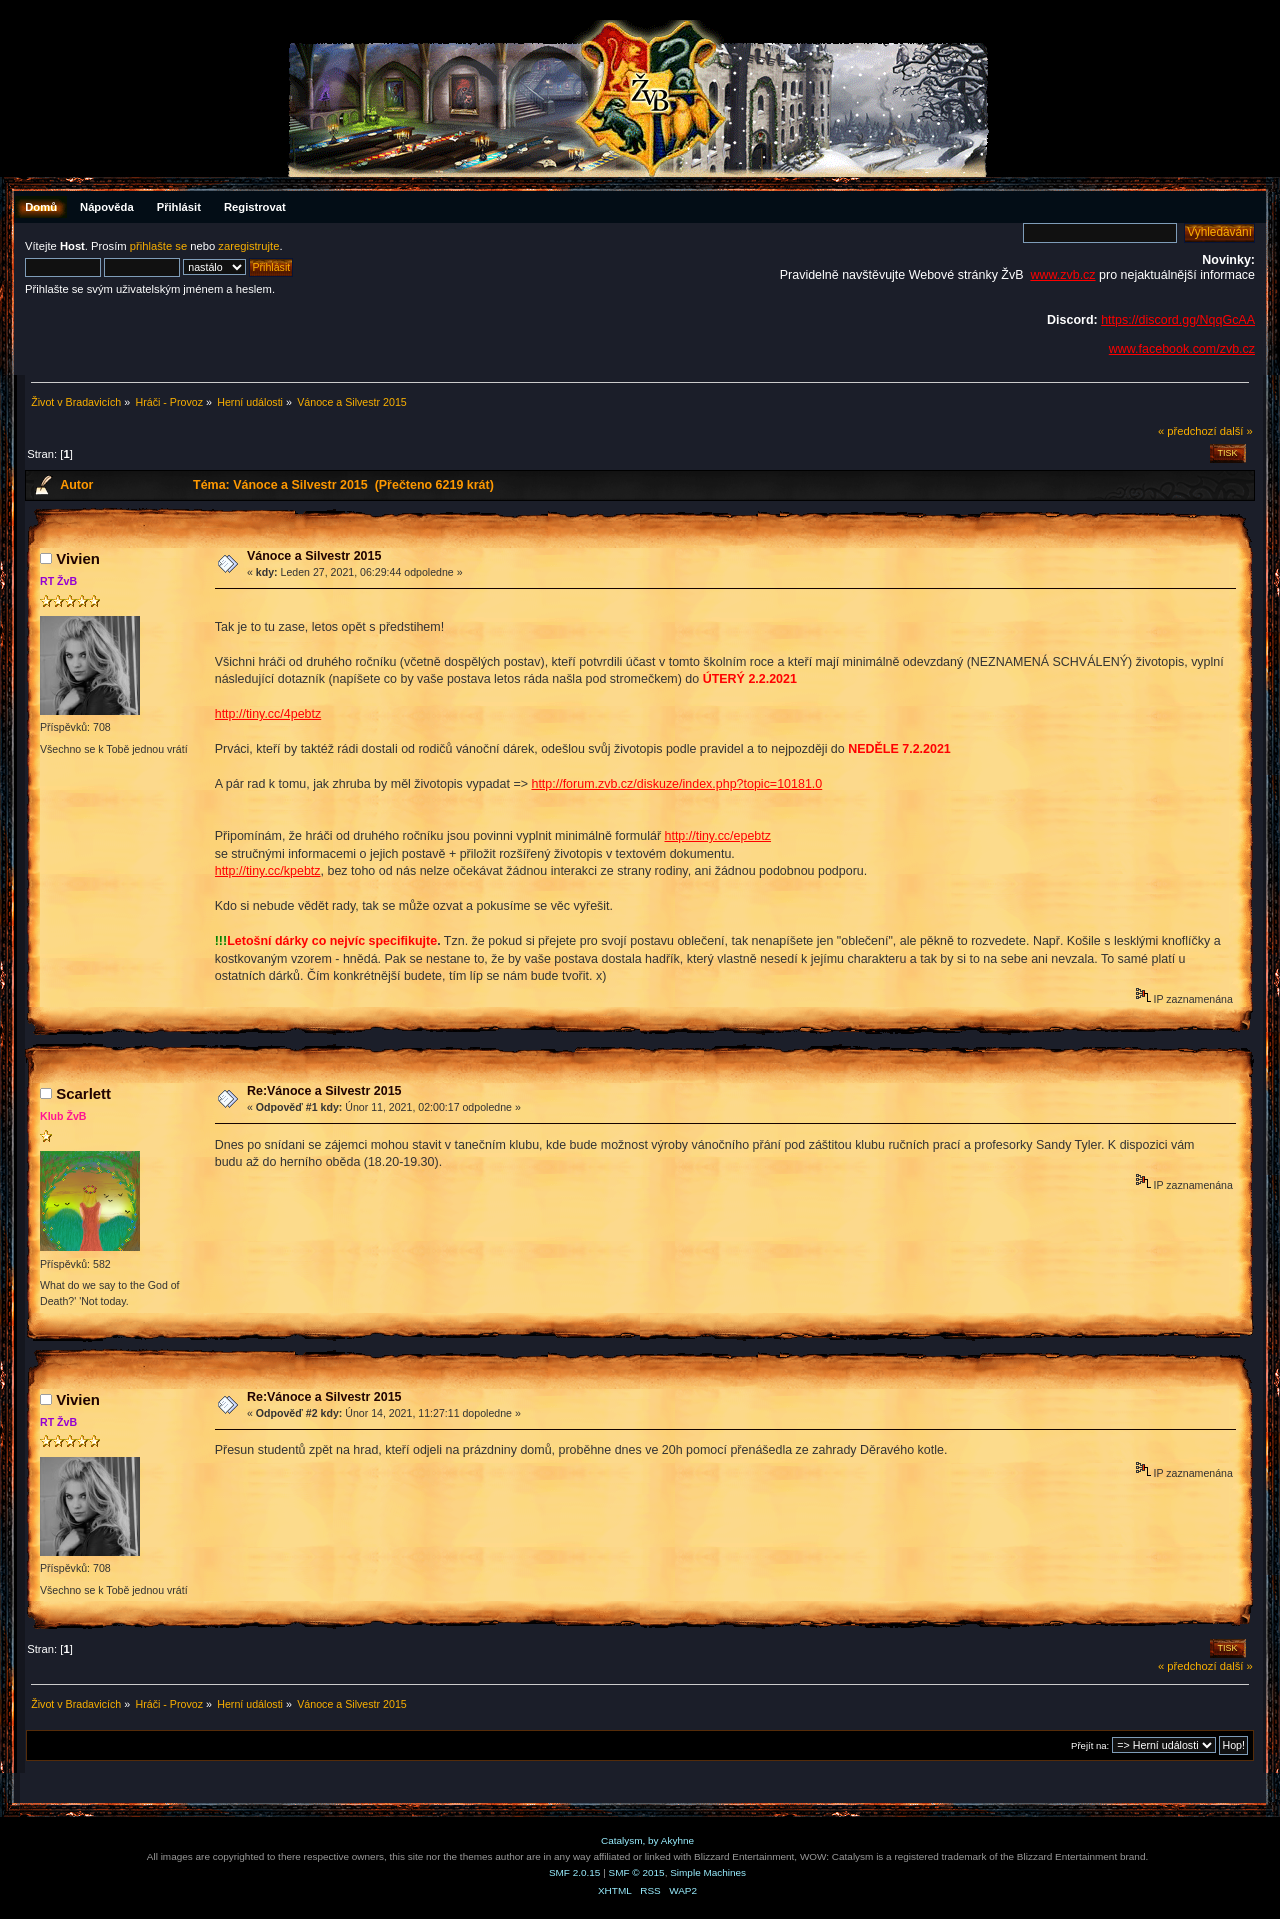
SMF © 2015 (637, 1872)
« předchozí (1187, 431)
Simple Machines (708, 1872)
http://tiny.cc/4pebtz (268, 714)
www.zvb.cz (1062, 275)
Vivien (78, 558)
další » (1236, 431)
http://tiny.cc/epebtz (718, 836)
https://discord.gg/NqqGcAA (1178, 320)
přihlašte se (158, 246)
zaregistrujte (248, 246)
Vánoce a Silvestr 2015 (314, 556)
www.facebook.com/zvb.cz (1182, 349)
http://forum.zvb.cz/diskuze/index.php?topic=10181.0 (676, 784)
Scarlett (83, 1093)
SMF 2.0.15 (575, 1872)
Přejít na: (1090, 1745)
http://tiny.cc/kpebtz (268, 871)
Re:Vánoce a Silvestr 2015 (324, 1091)
